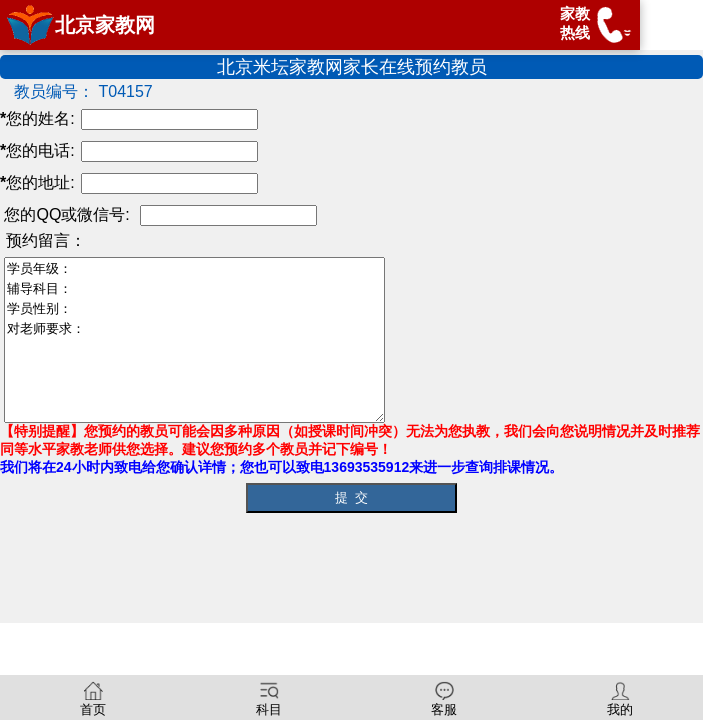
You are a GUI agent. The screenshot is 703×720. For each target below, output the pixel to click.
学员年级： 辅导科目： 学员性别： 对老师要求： (217, 340)
